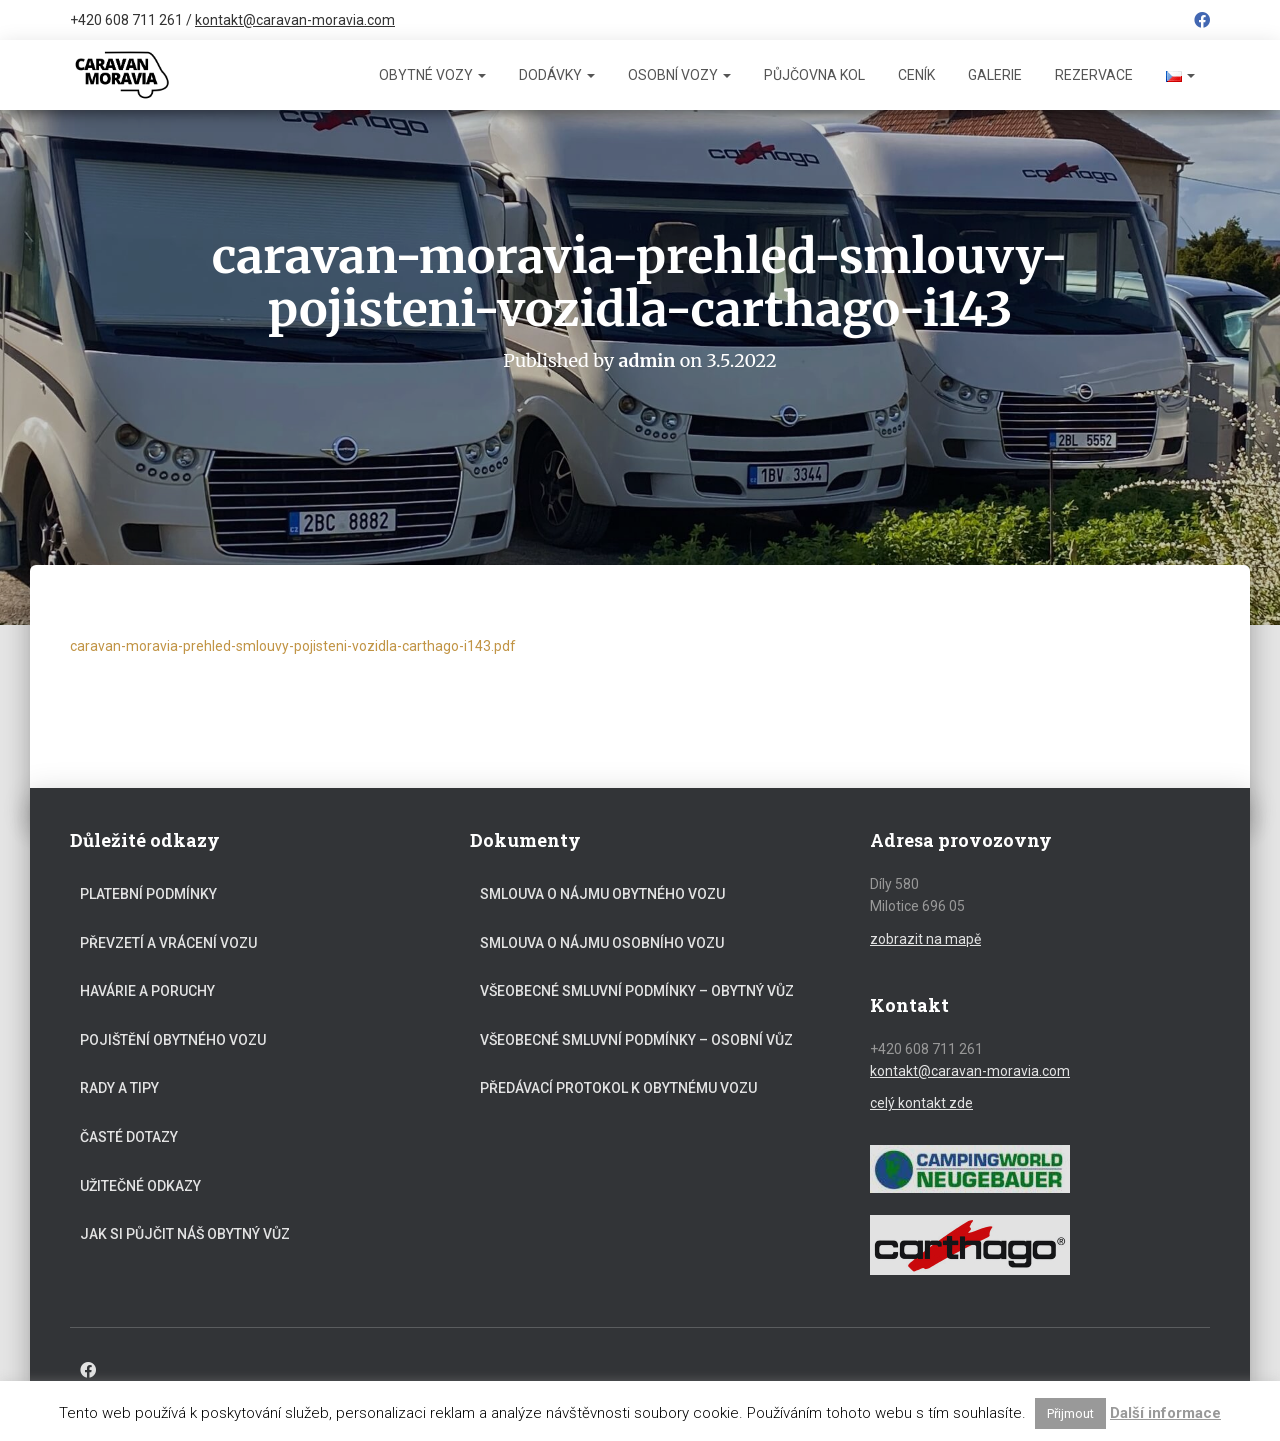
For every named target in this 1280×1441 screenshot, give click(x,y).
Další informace (1165, 1413)
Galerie (995, 75)
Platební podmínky (148, 893)
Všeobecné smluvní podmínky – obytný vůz (637, 990)
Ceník (916, 75)
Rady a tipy (119, 1088)
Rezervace (1094, 75)
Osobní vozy (679, 75)
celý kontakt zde (921, 1103)
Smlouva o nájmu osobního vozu (602, 942)
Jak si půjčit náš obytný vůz (185, 1233)
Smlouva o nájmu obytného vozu (602, 893)
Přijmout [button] (1070, 1413)
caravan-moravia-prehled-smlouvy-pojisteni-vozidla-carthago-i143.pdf (293, 646)
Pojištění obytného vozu (173, 1039)
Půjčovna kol (814, 75)
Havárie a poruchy (147, 990)
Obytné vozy (432, 75)
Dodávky (557, 75)
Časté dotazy (129, 1136)
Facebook (1202, 23)
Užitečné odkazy (140, 1185)
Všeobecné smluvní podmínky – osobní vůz (636, 1039)
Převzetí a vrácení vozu (168, 942)
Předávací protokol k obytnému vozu (618, 1088)
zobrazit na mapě (925, 938)
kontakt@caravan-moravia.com (295, 20)
